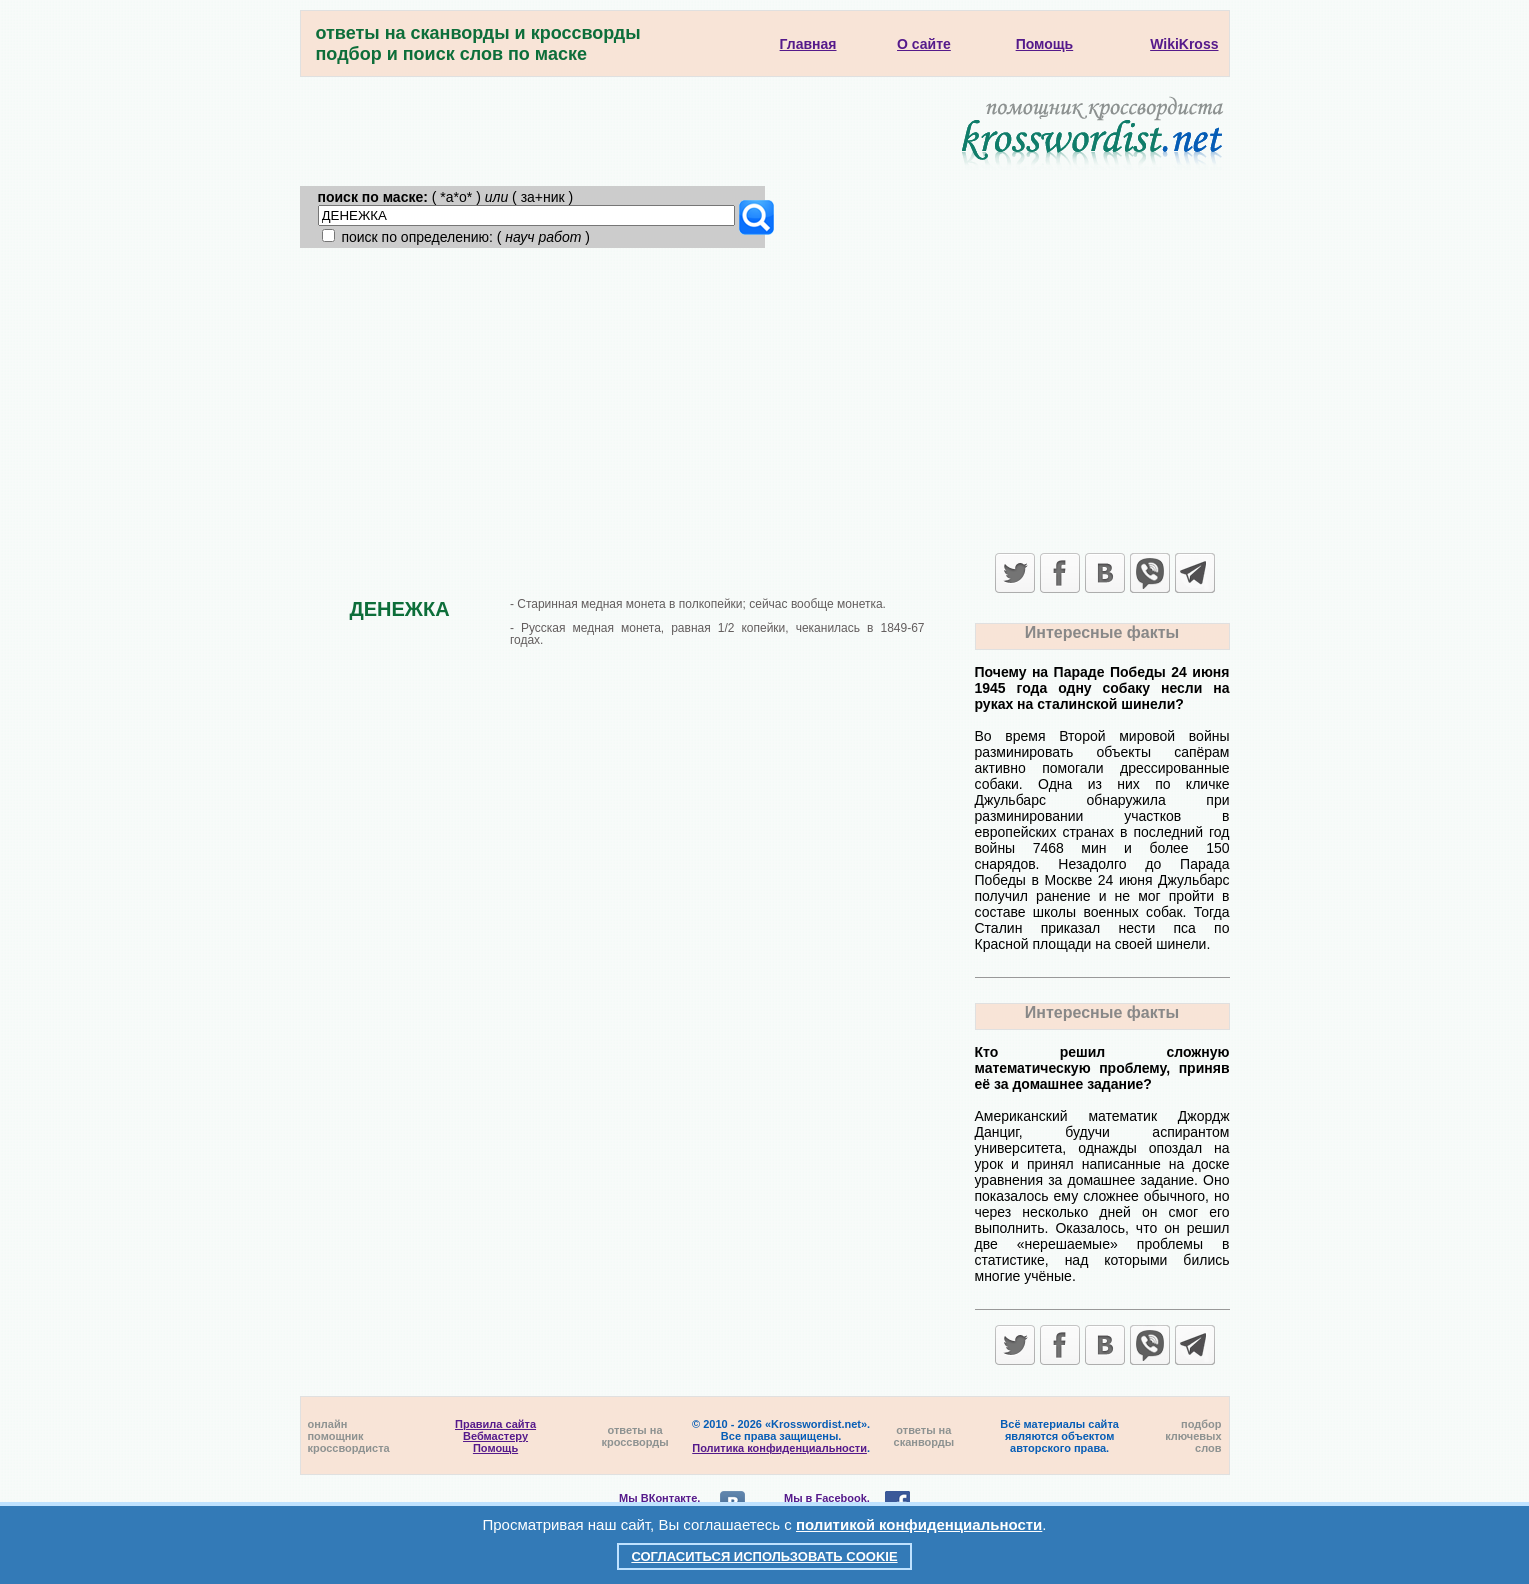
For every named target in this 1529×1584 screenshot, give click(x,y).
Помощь (495, 1448)
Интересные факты (1102, 632)
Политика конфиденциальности (779, 1448)
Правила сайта (495, 1424)
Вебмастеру (495, 1436)
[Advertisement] (765, 398)
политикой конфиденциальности (919, 1524)
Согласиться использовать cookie (764, 1556)
